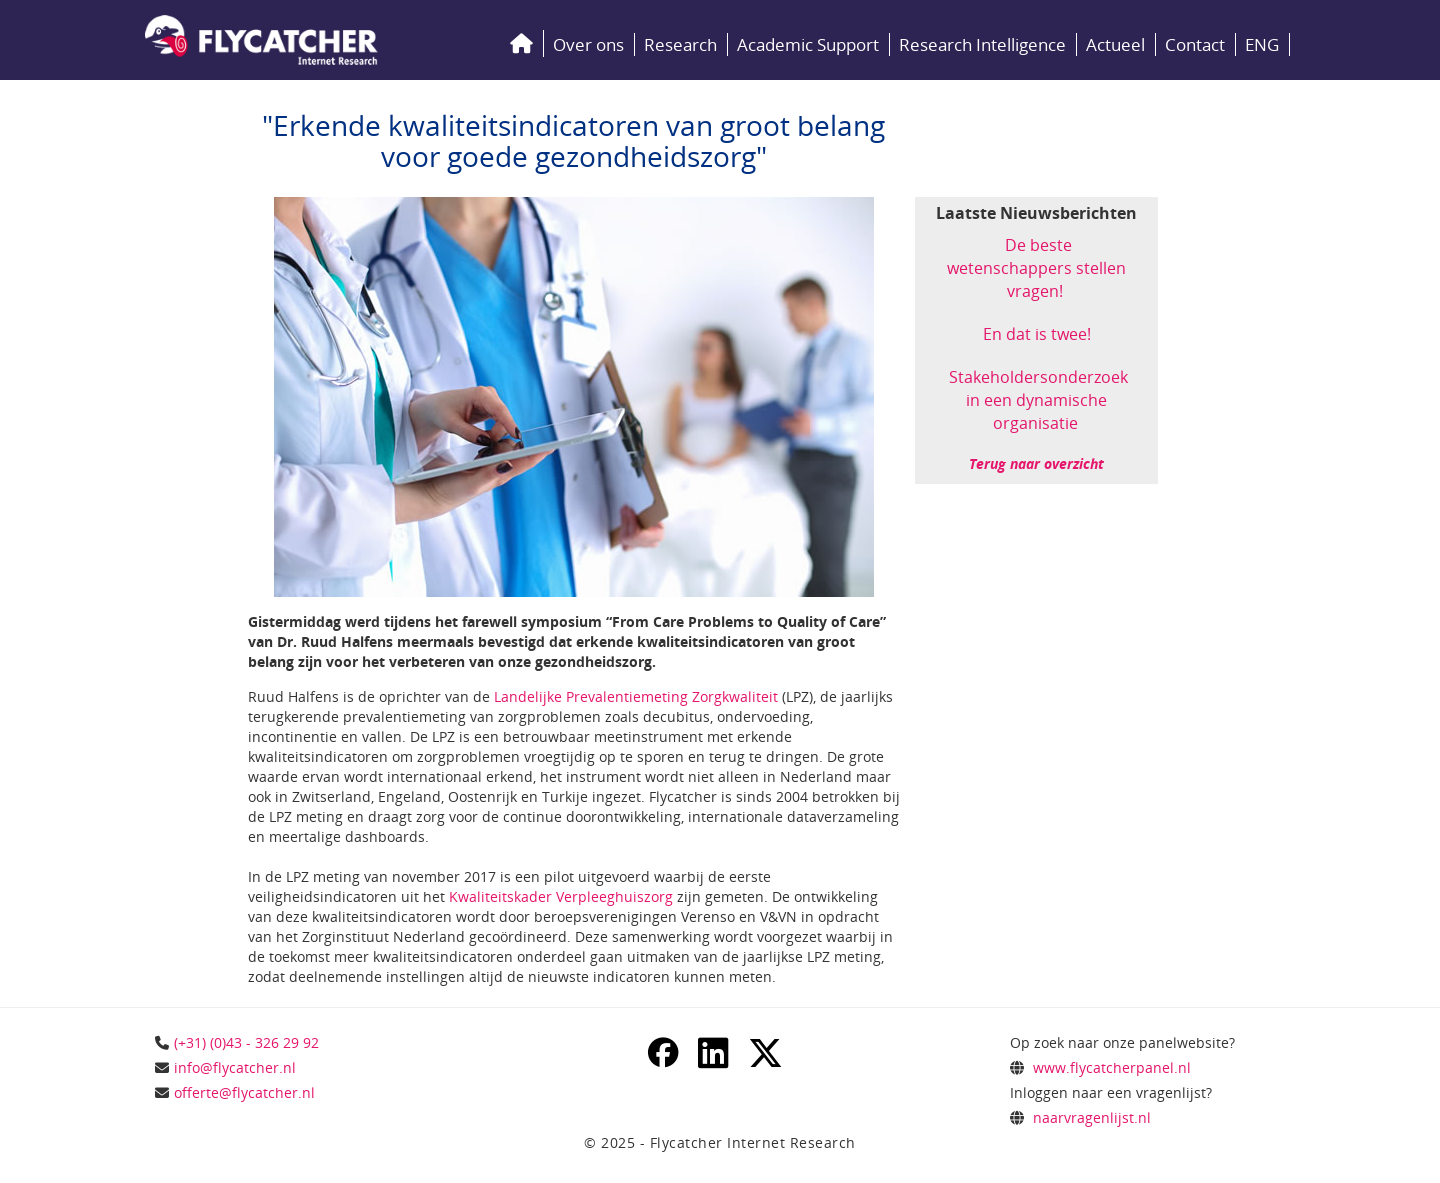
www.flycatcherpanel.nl (1112, 1067)
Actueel (1115, 44)
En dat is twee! (1037, 334)
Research (680, 44)
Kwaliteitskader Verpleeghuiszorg (561, 896)
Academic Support (808, 44)
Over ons (588, 44)
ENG (1262, 44)
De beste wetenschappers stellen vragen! (1036, 268)
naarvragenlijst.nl (1092, 1117)
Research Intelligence (982, 44)
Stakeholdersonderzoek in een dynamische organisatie (1038, 400)
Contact (1195, 44)
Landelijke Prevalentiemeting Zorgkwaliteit (636, 696)
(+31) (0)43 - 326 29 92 (246, 1042)
